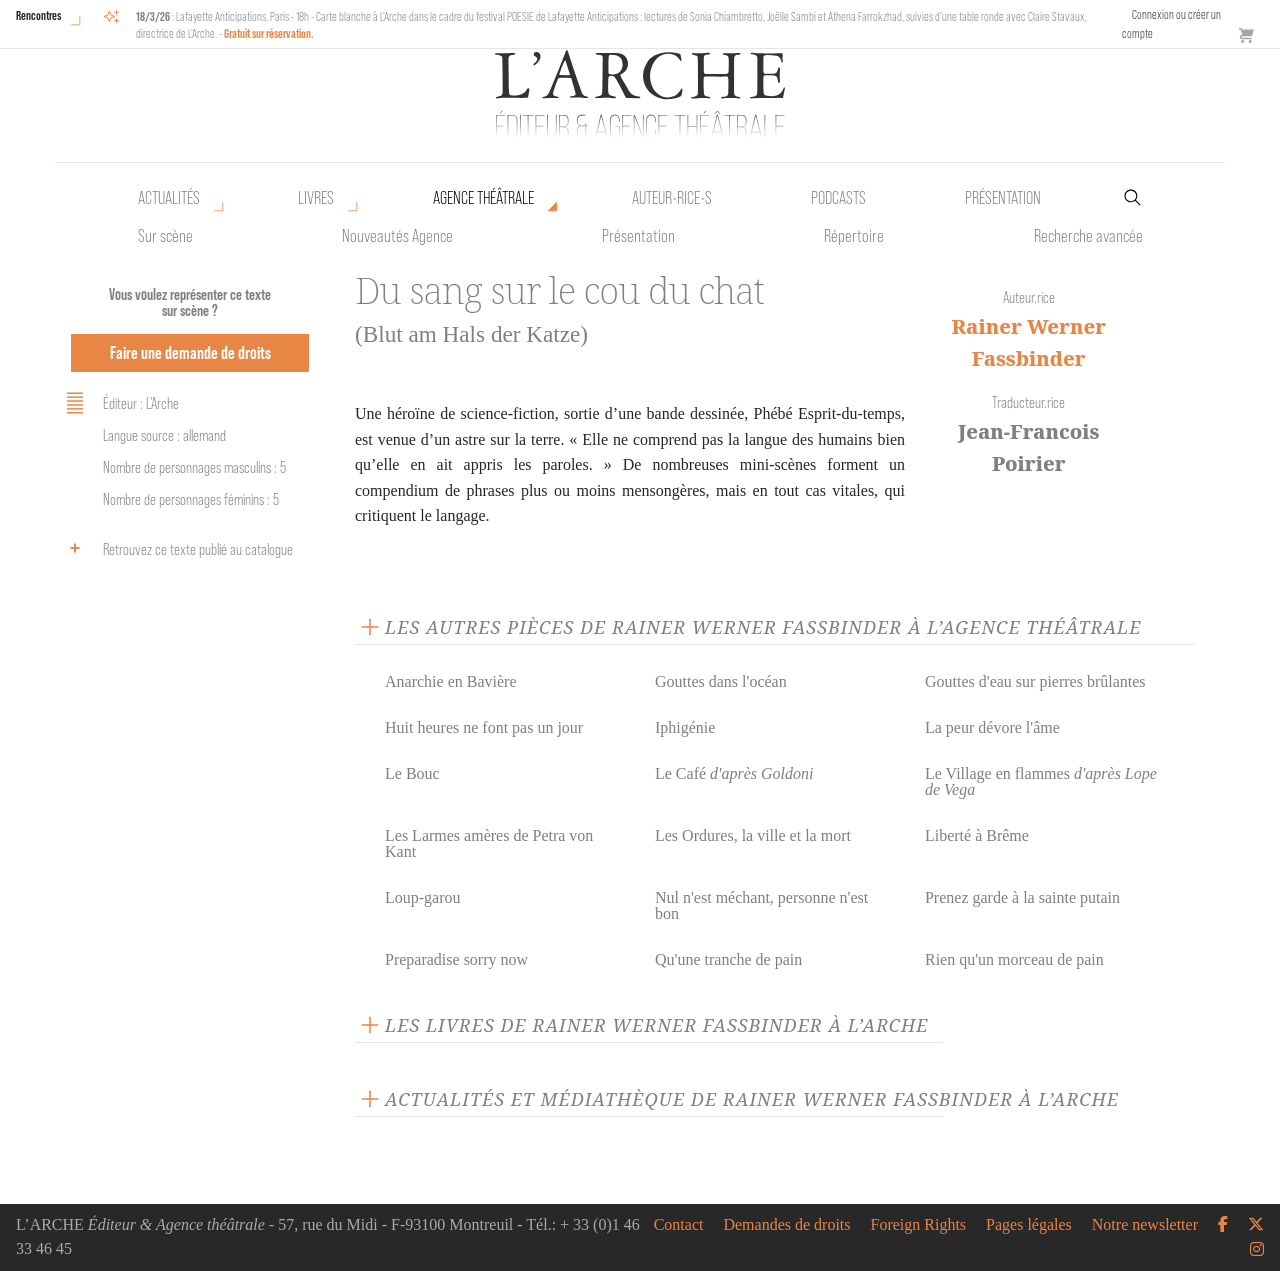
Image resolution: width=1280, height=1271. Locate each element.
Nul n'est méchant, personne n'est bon (761, 905)
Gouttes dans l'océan (721, 681)
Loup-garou (423, 897)
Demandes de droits (786, 1225)
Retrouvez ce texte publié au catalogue (176, 548)
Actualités (169, 198)
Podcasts (838, 198)
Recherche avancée (1088, 236)
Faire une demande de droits (190, 352)
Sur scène (165, 236)
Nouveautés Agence (397, 236)
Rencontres (38, 15)
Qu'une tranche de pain (728, 959)
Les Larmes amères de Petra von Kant (489, 843)
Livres (316, 198)
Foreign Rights (919, 1225)
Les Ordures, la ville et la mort (753, 835)
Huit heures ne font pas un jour (484, 727)
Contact (679, 1225)
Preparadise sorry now (456, 959)
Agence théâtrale (483, 198)
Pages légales (1029, 1225)
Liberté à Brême (977, 835)
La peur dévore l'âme (992, 727)
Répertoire (854, 236)
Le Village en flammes (1041, 781)
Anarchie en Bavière (450, 681)
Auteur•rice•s (672, 198)
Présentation (638, 236)
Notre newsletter (1145, 1225)
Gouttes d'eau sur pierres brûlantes (1035, 681)
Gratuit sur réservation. (269, 33)
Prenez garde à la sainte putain (1022, 897)
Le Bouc (412, 773)
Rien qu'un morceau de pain (1014, 959)
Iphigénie (685, 727)
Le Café (734, 773)
